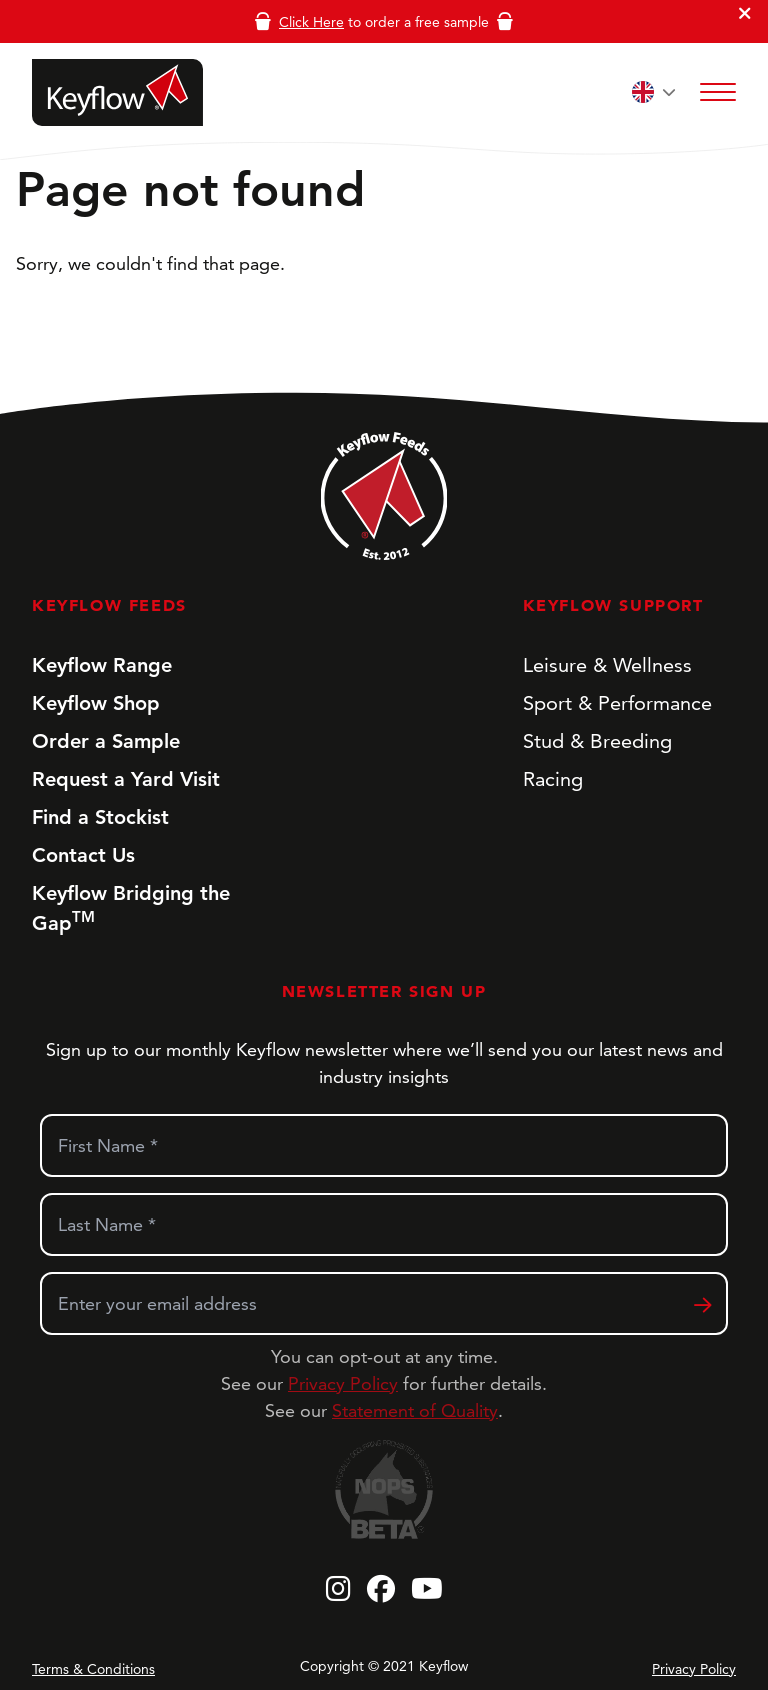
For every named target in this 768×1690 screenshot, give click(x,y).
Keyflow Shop (96, 703)
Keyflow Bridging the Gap (131, 908)
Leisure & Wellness (607, 665)
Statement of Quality (415, 1410)
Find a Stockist (100, 817)
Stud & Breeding (597, 741)
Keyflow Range (102, 665)
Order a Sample (106, 741)
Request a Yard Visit (126, 779)
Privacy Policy (343, 1383)
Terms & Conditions (93, 1669)
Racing (553, 779)
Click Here (311, 22)
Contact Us (83, 855)
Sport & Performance (617, 703)
